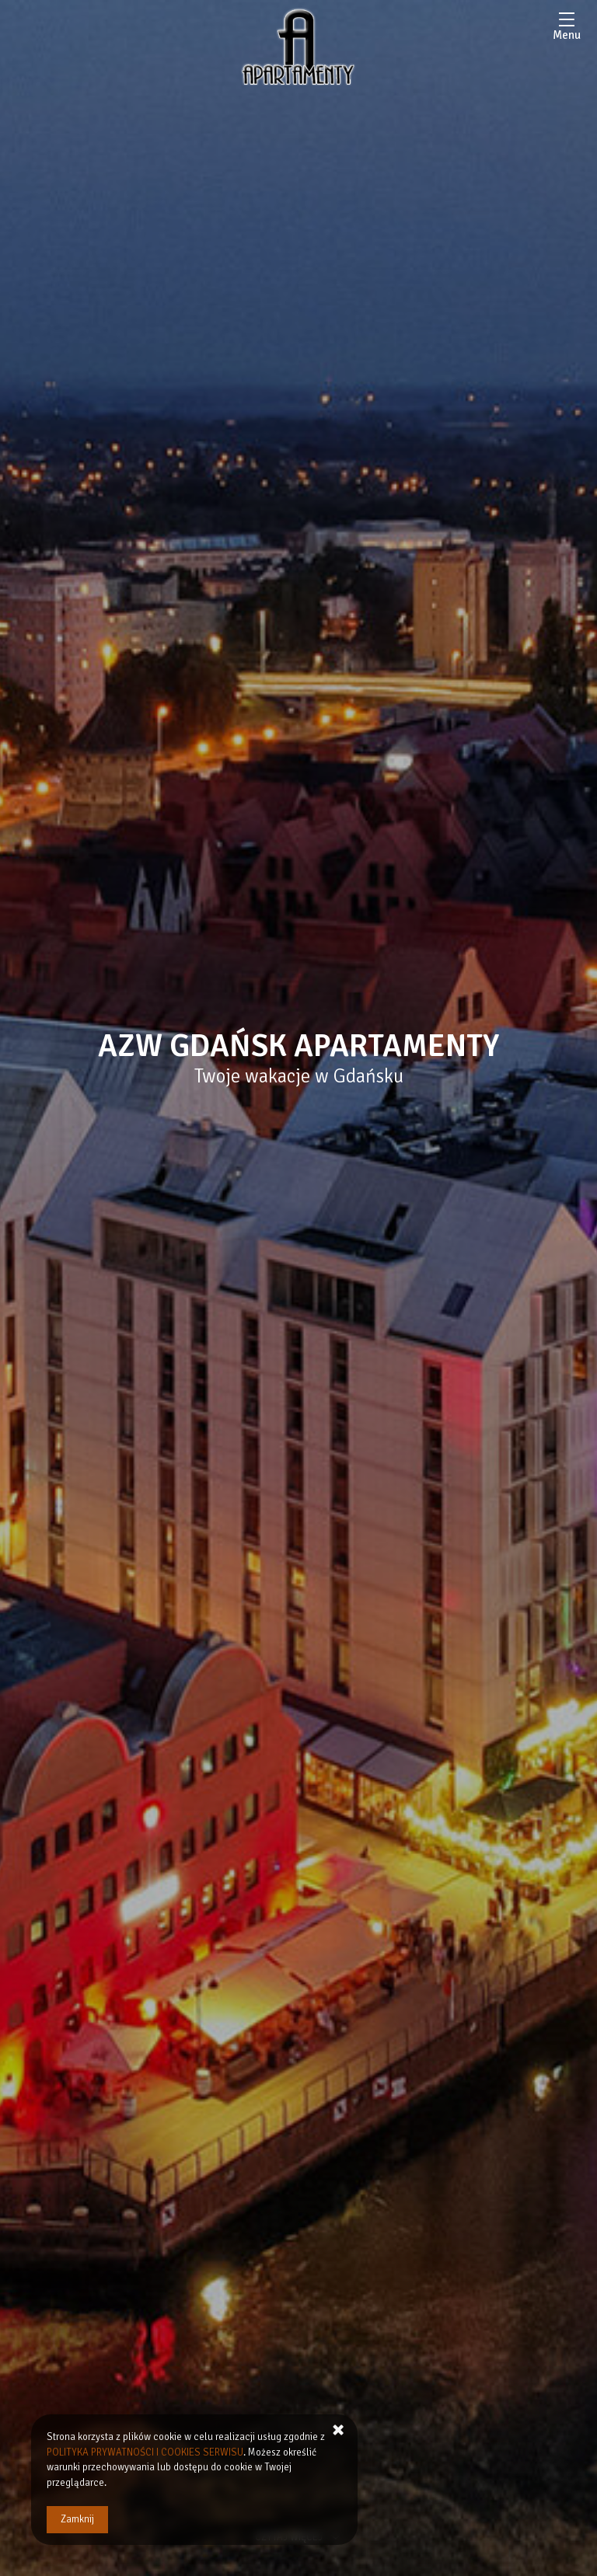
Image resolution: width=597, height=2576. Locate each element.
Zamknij (77, 2519)
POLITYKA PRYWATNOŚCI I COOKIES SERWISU (145, 2452)
